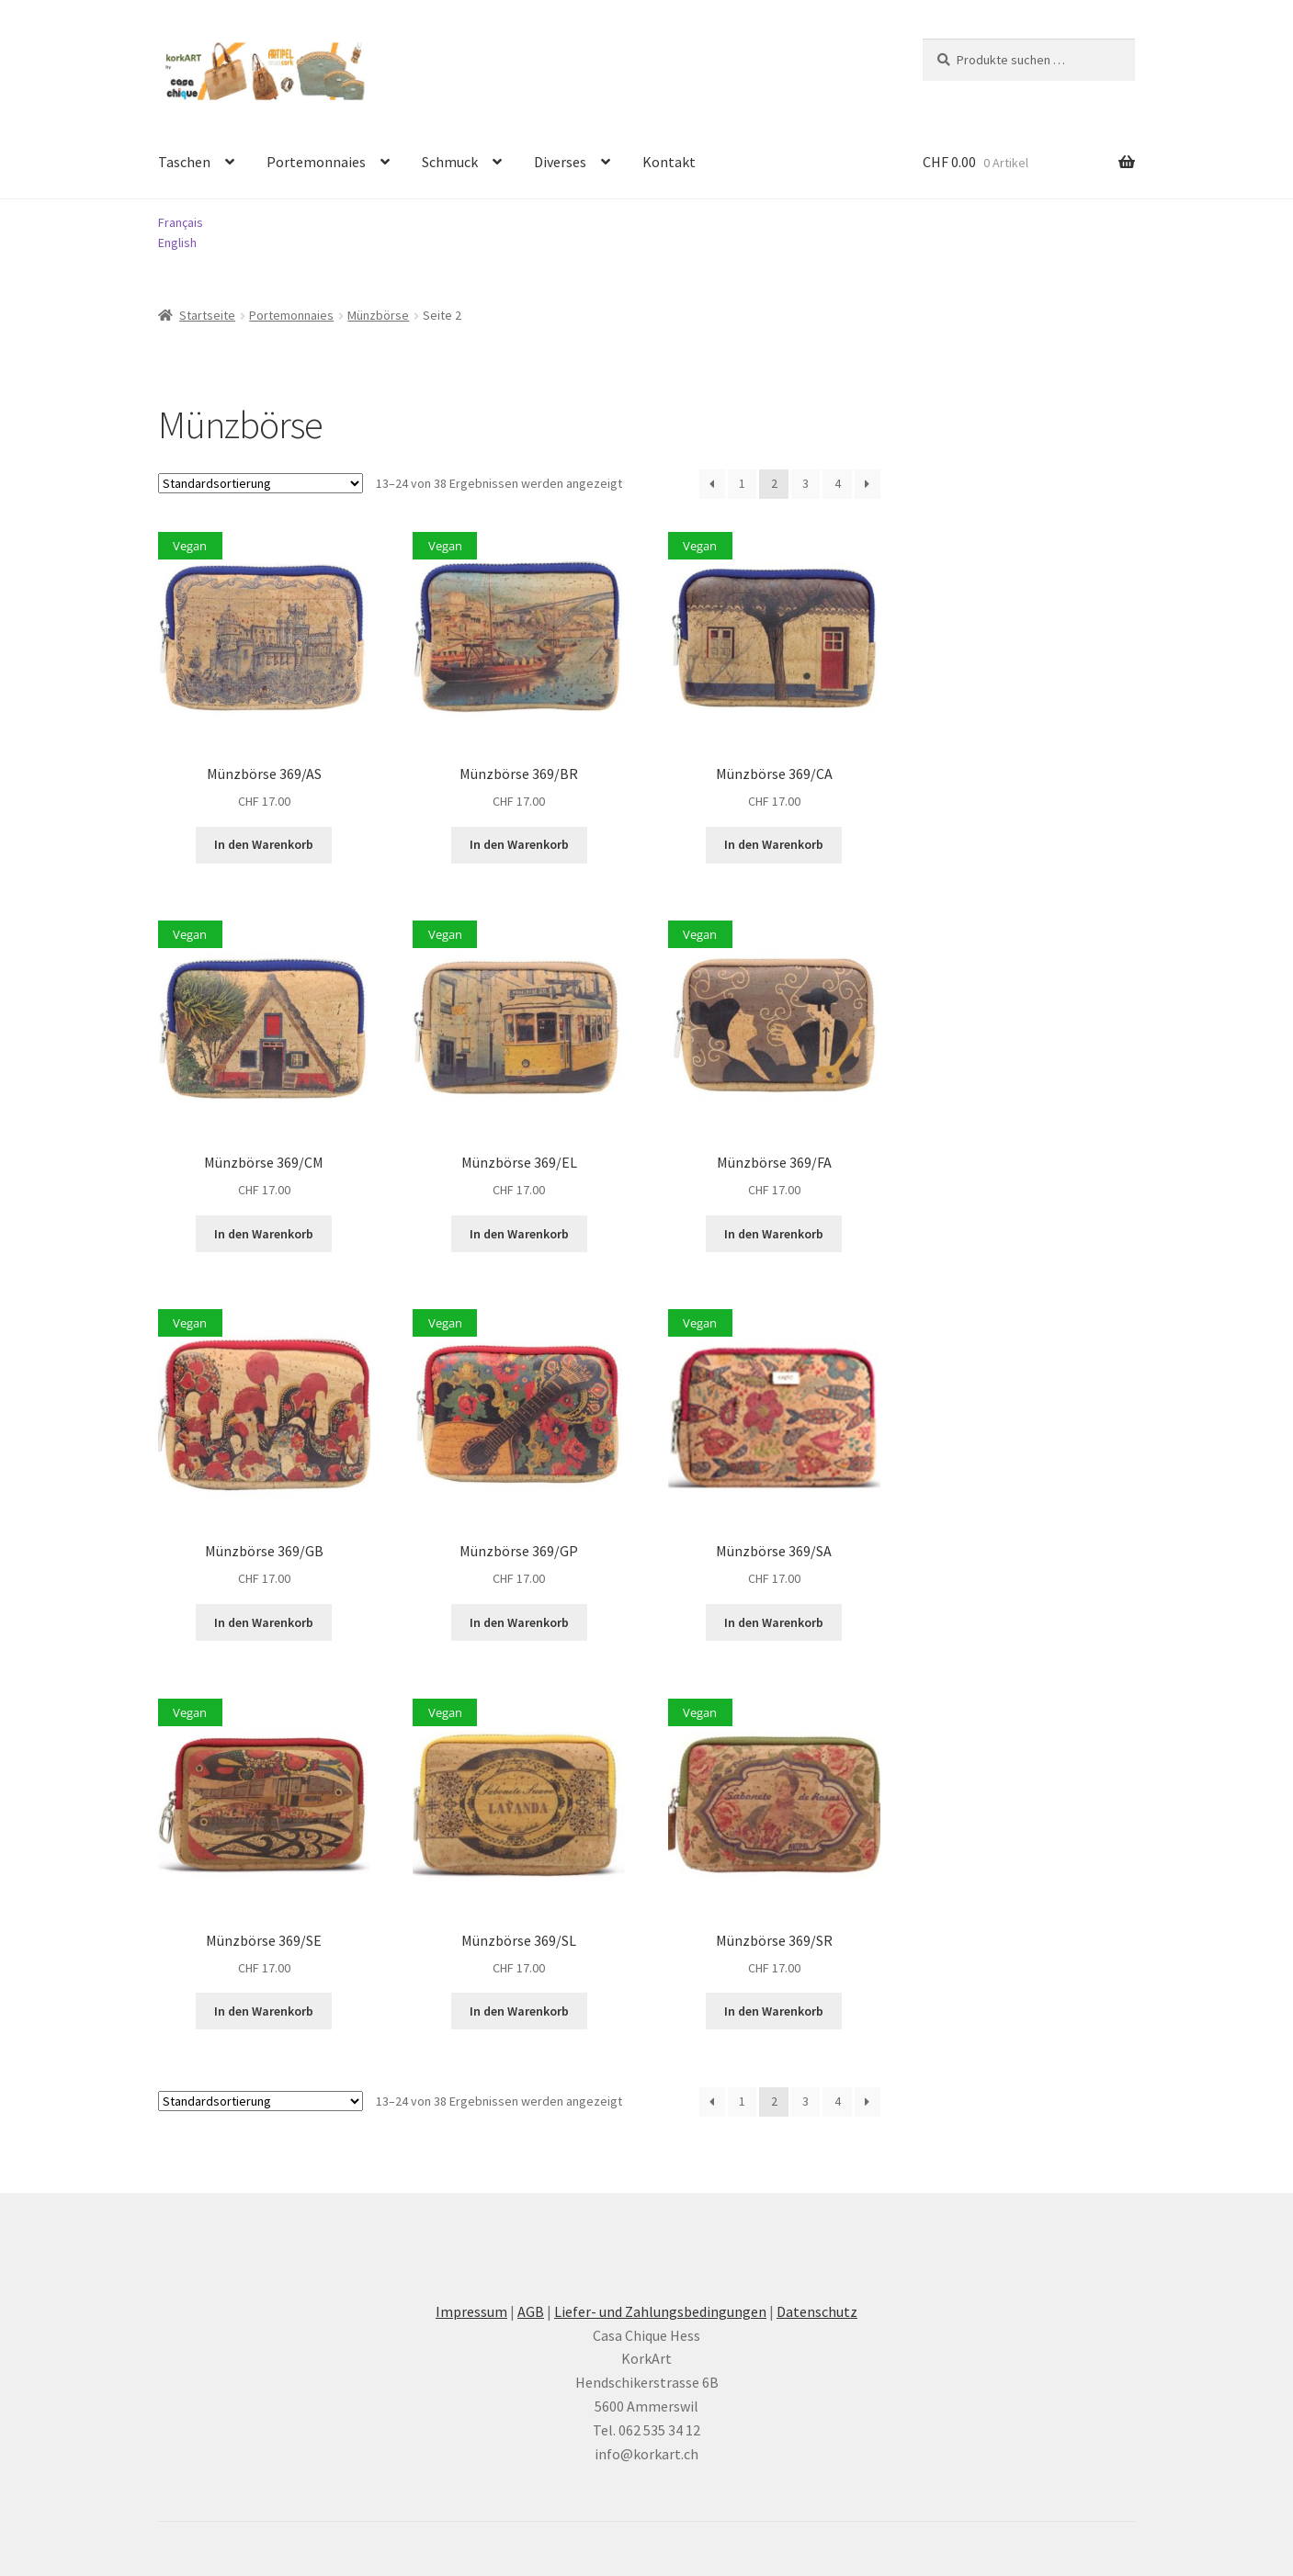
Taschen (184, 162)
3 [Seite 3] (805, 483)
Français (180, 222)
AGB (530, 2311)
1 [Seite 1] (742, 483)
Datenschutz (817, 2311)
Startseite (207, 315)
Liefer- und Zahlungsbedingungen (660, 2311)
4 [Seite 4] (837, 483)
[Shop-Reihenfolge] (260, 483)
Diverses (560, 162)
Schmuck (450, 162)
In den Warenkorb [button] (263, 844)
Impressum (471, 2311)
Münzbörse (378, 315)
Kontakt (669, 162)
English (177, 242)
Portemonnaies (316, 162)
